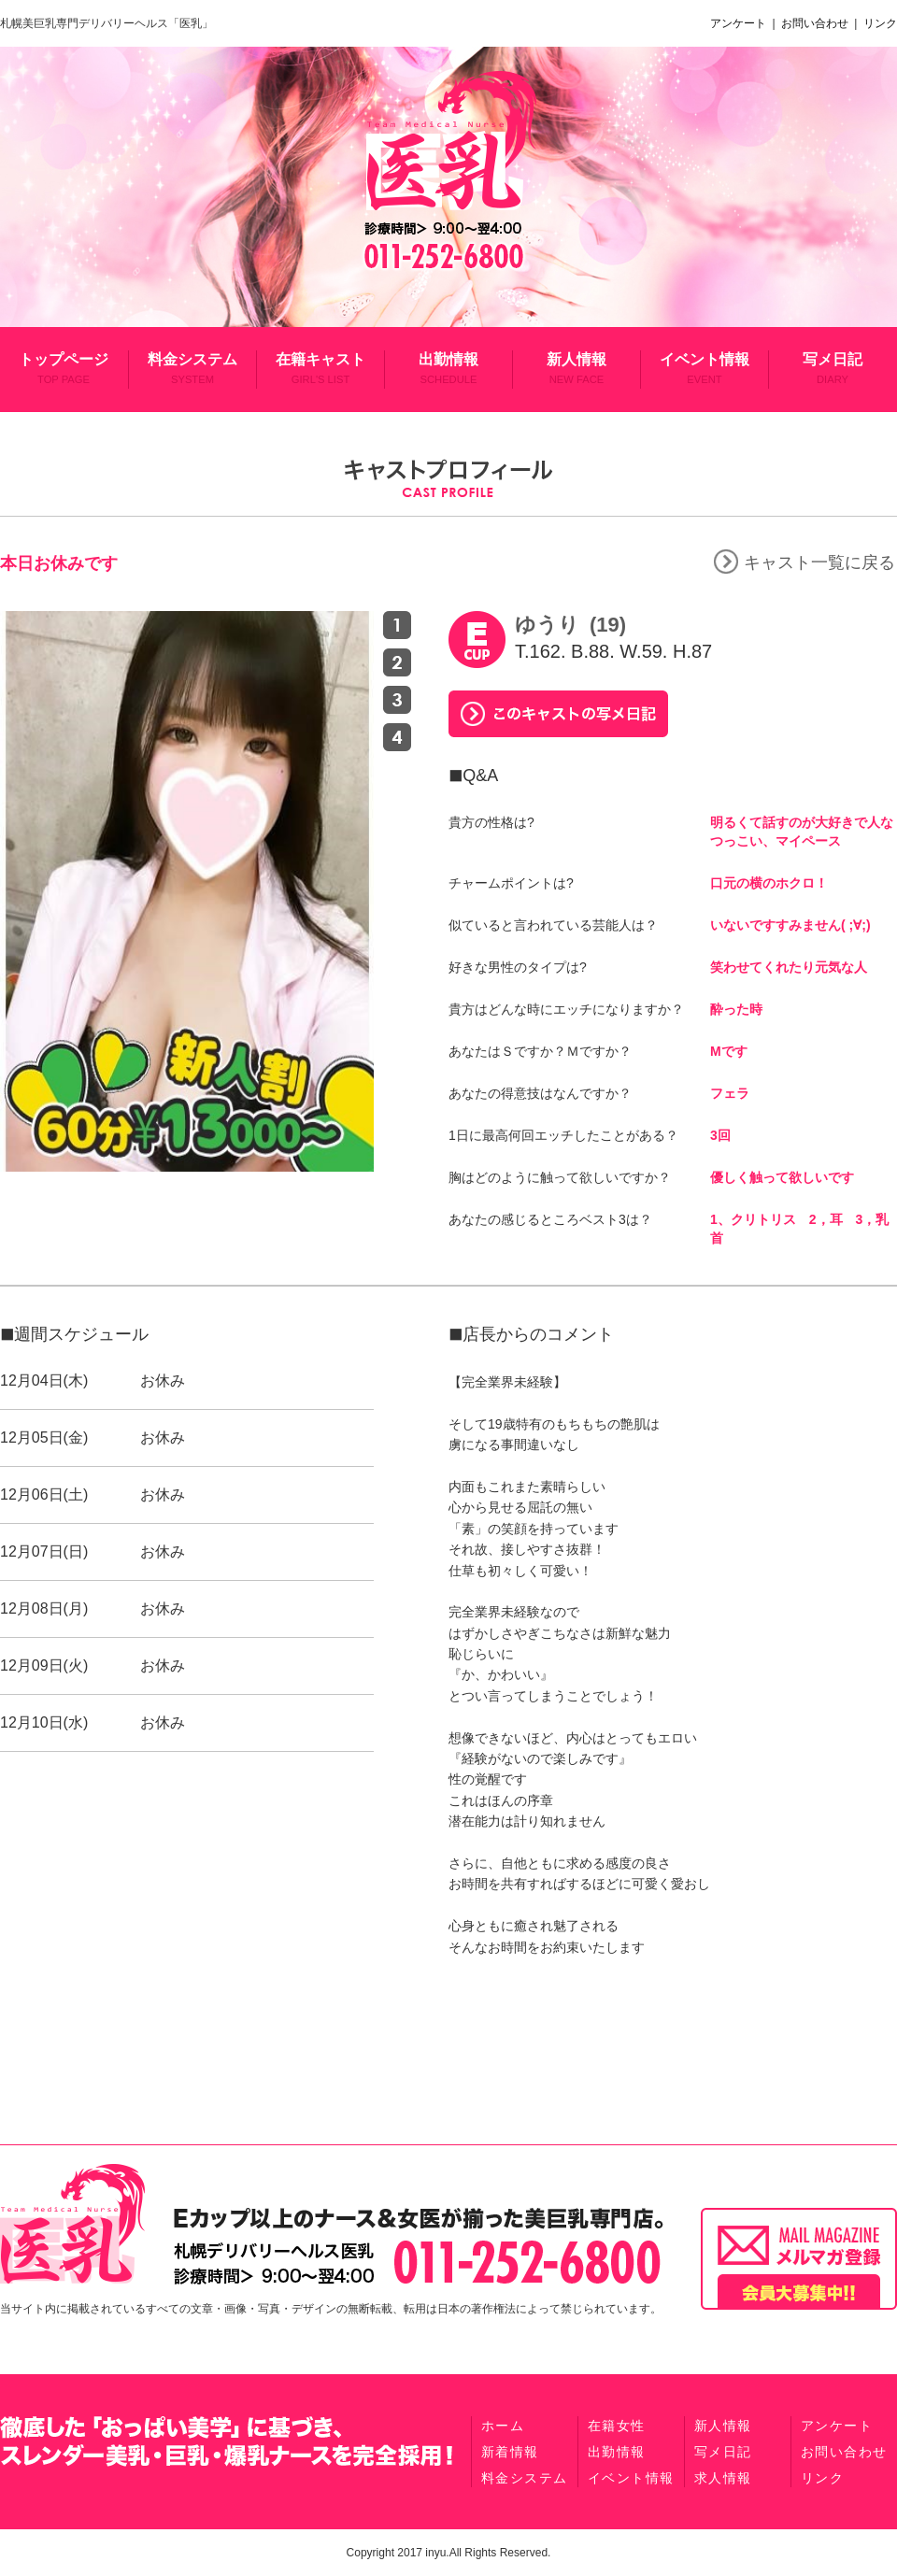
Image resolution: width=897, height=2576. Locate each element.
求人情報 (723, 2477)
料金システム (192, 368)
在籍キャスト (320, 368)
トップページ (63, 368)
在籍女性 (617, 2425)
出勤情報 (448, 368)
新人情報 (576, 368)
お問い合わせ (816, 23)
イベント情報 (704, 368)
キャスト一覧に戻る (804, 561)
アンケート (741, 23)
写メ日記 (832, 368)
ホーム (502, 2425)
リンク (879, 23)
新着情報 (510, 2451)
